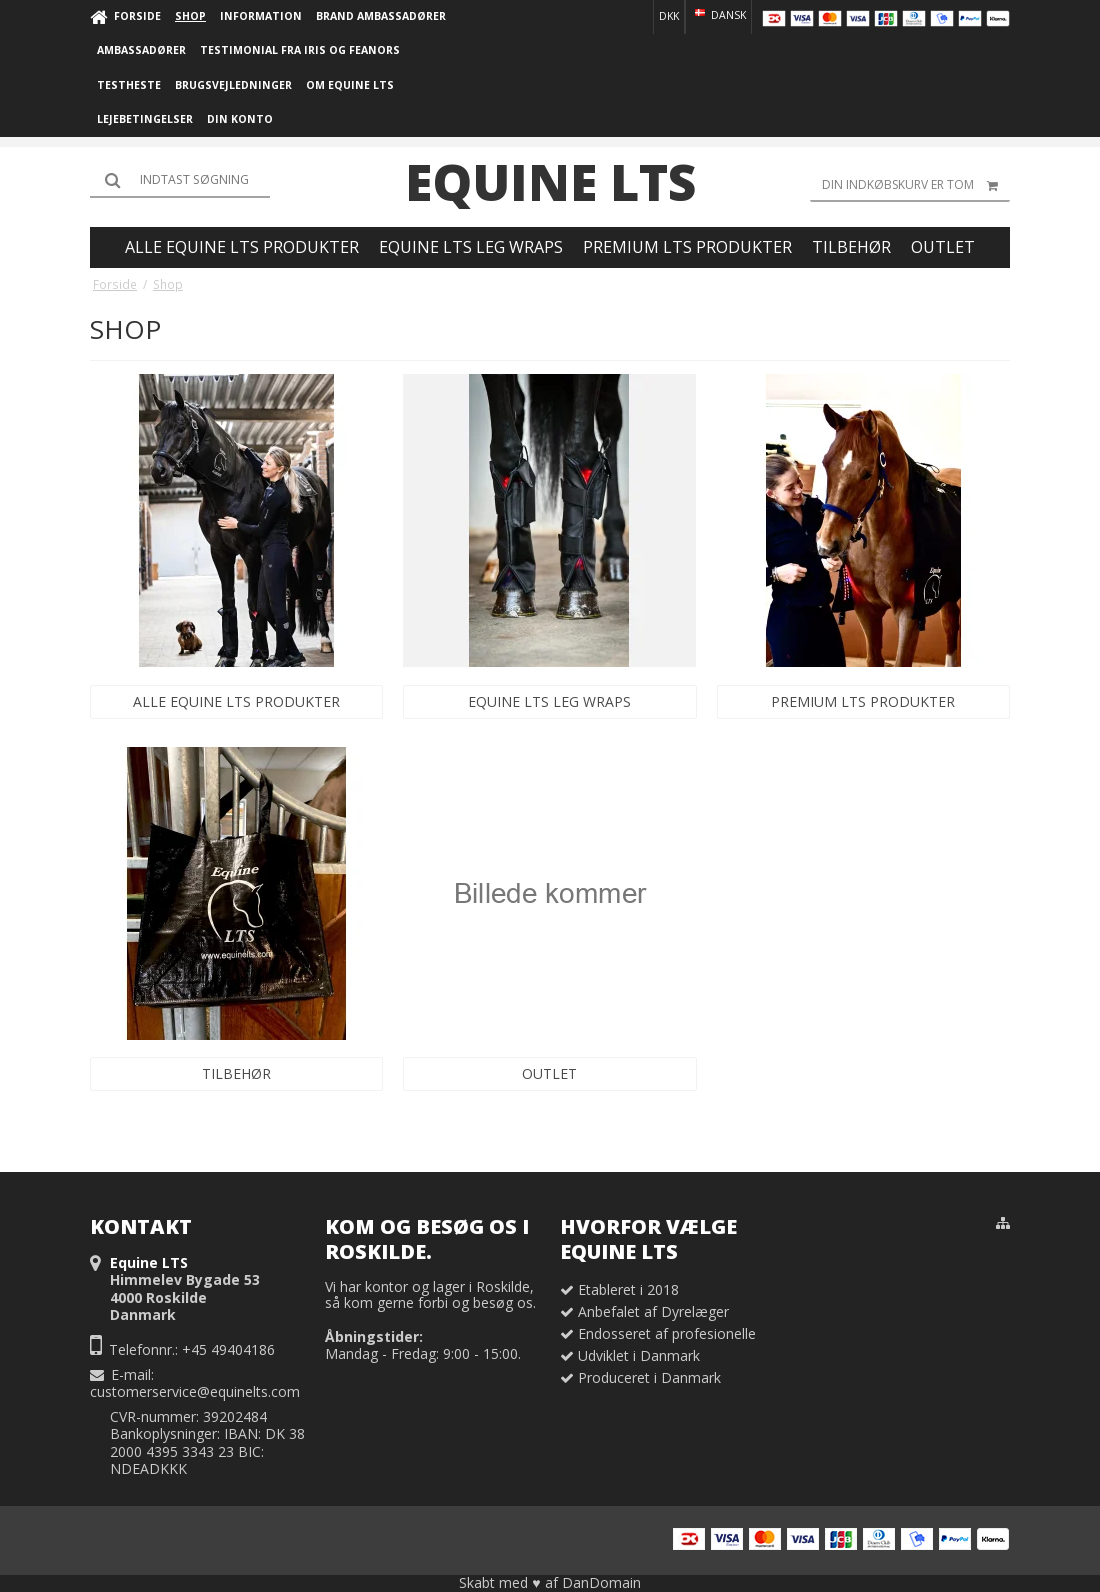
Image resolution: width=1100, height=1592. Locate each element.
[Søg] (180, 180)
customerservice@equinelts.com (195, 1391)
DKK (669, 16)
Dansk (719, 15)
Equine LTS (550, 182)
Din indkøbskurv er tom (916, 185)
